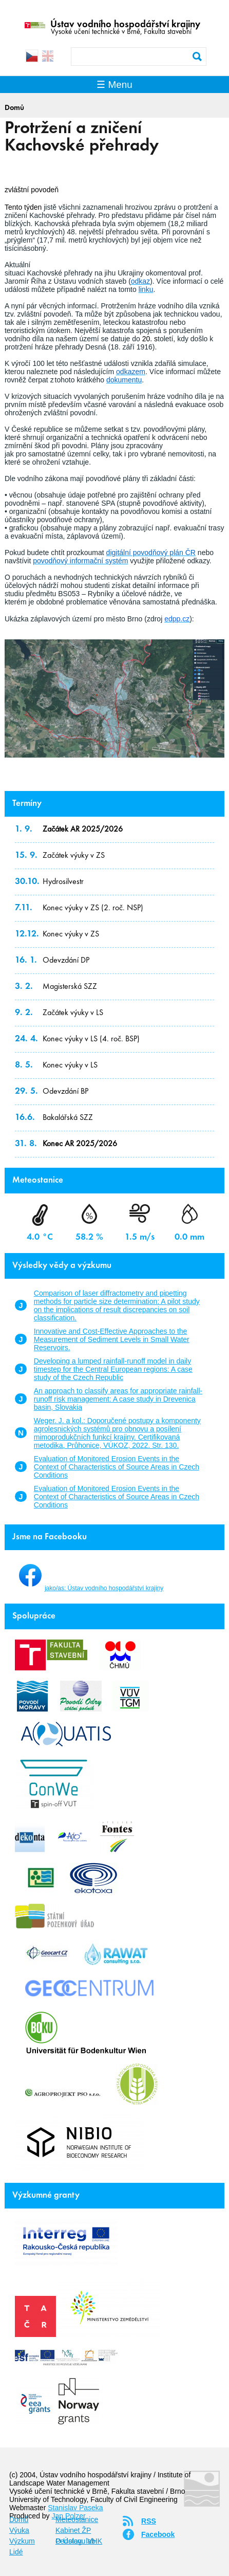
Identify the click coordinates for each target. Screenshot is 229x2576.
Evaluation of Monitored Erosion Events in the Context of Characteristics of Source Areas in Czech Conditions (116, 1467)
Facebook (158, 2534)
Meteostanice (76, 2519)
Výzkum (22, 2541)
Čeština (32, 56)
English (47, 56)
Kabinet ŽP (73, 2530)
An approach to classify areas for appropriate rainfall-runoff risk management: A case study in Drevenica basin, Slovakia (118, 1399)
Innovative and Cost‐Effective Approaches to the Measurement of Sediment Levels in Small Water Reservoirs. (111, 1339)
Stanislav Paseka (75, 2508)
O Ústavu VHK (78, 2541)
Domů (14, 108)
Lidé (16, 2552)
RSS (148, 2521)
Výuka (19, 2530)
